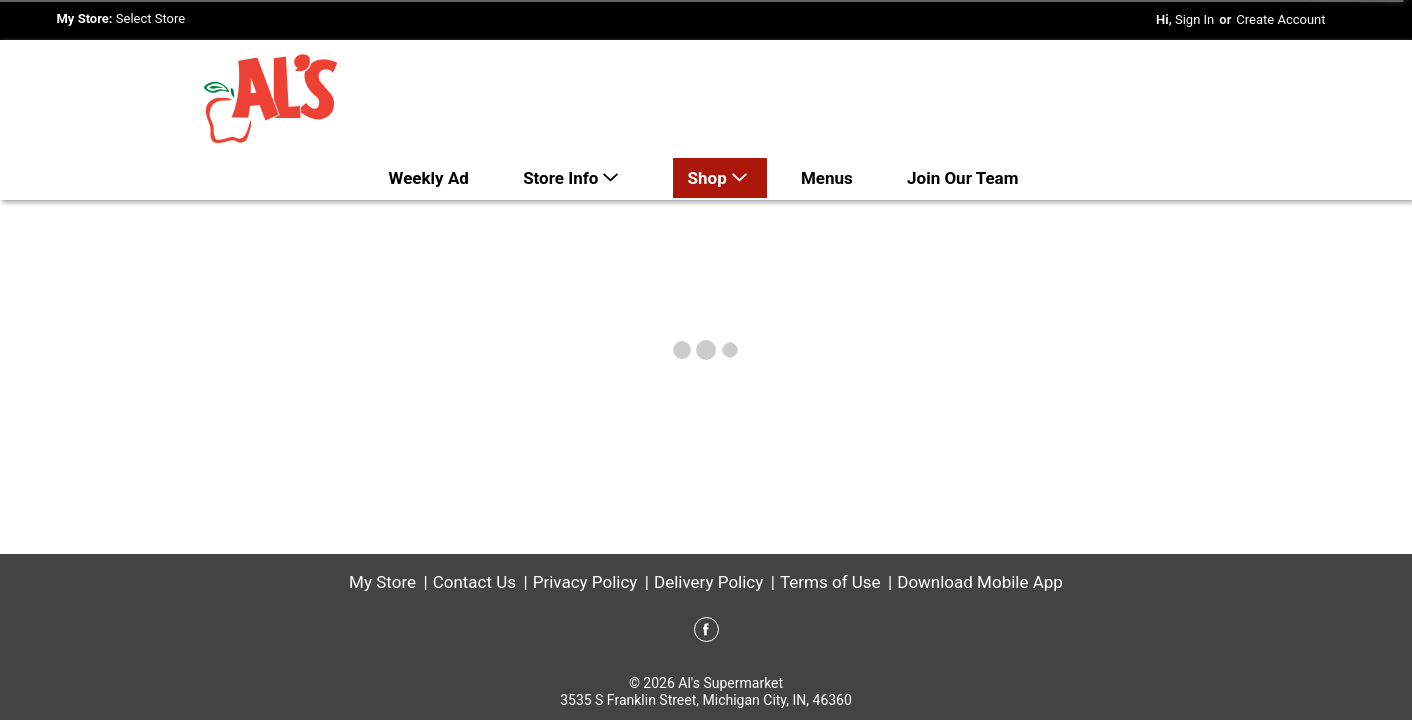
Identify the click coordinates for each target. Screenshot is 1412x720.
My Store (382, 582)
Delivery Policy (708, 582)
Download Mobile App (980, 582)
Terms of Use (830, 582)
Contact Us (474, 582)
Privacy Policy (585, 582)
